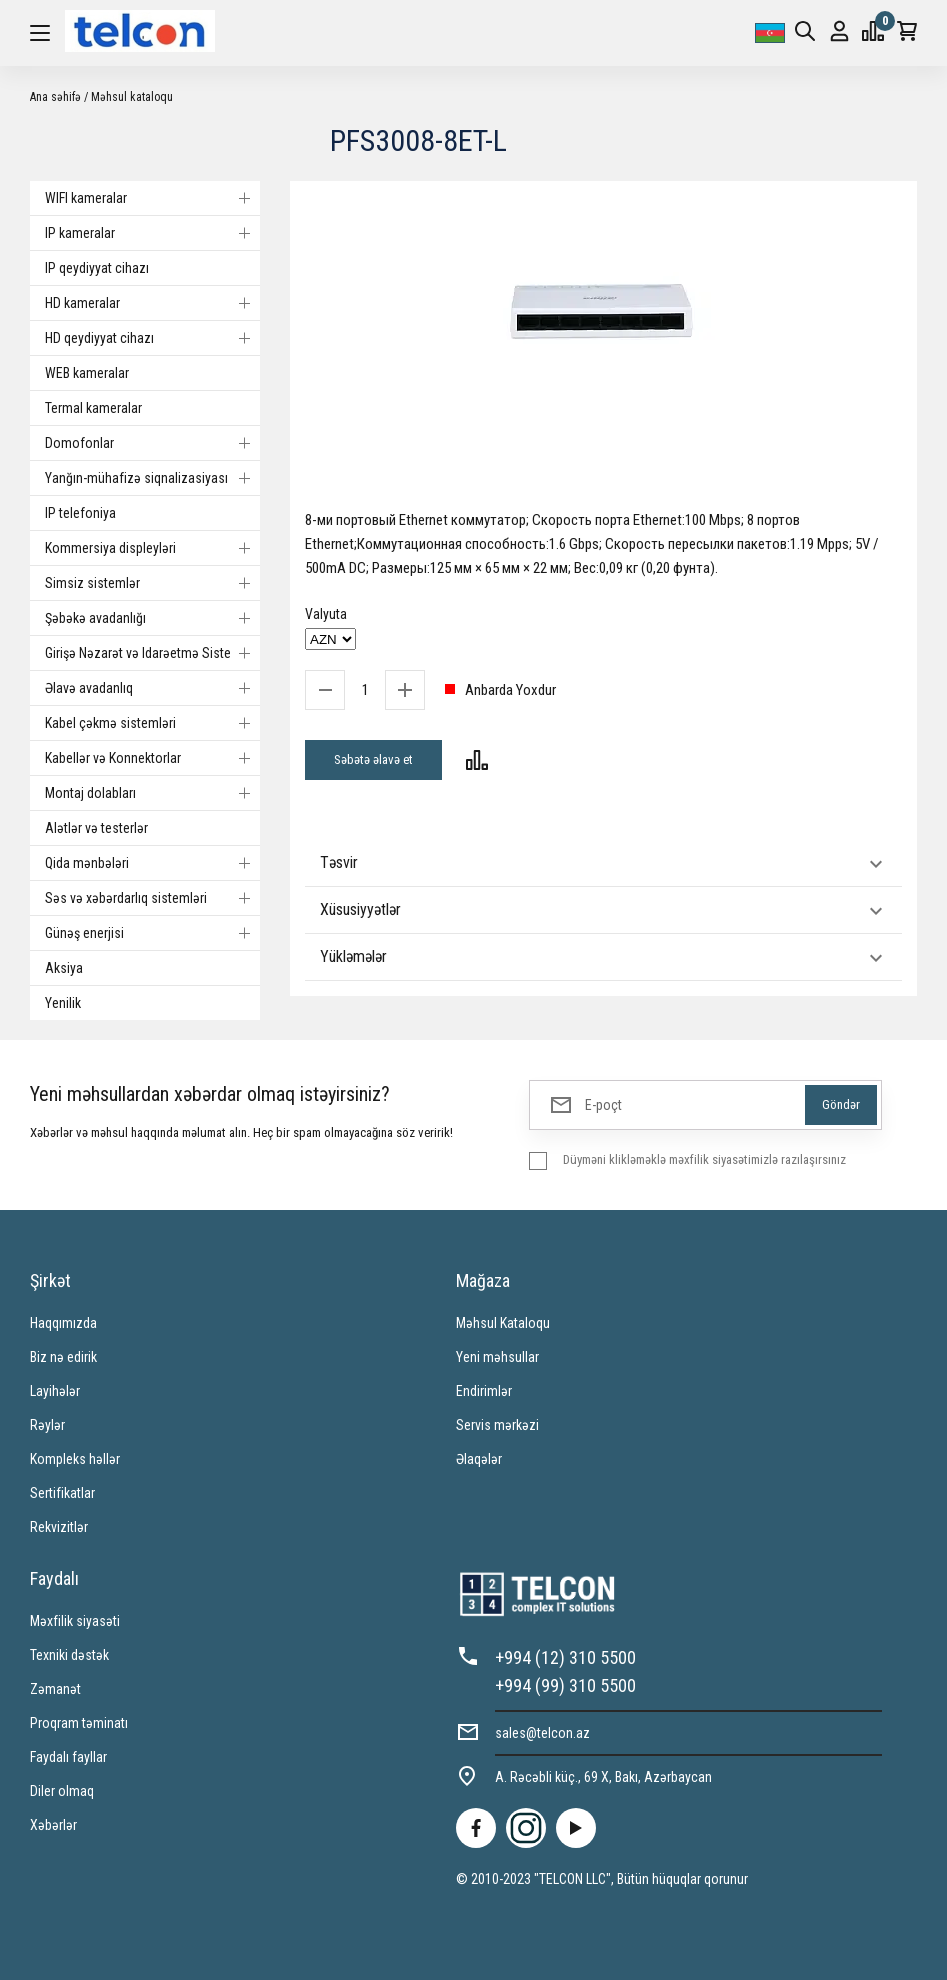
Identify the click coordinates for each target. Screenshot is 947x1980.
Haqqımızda (63, 1323)
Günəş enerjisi (152, 933)
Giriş (839, 31)
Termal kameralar (93, 408)
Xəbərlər (53, 1825)
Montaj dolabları (152, 793)
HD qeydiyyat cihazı (152, 338)
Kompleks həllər (75, 1459)
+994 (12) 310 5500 (565, 1657)
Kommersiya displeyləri (152, 548)
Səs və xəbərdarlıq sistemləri (152, 898)
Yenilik (63, 1003)
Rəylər (47, 1425)
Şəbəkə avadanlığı (152, 618)
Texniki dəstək (69, 1655)
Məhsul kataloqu (132, 97)
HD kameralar (152, 303)
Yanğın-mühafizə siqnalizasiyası (152, 478)
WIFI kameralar (152, 198)
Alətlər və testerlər (96, 828)
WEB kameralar (87, 373)
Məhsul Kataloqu (503, 1323)
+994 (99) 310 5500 (565, 1685)
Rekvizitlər (59, 1527)
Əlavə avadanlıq (152, 688)
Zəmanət (55, 1689)
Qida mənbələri (152, 863)
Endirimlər (484, 1391)
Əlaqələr (479, 1459)
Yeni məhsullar (497, 1357)
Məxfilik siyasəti (75, 1621)
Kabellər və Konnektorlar (152, 758)
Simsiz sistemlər (152, 583)
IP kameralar (152, 233)
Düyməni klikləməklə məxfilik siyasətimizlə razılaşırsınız (704, 1159)
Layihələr (55, 1391)
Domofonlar (152, 443)
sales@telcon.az (542, 1733)
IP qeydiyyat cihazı (97, 268)
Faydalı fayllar (68, 1757)
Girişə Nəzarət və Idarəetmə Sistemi (152, 653)
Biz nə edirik (63, 1357)
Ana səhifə (55, 97)
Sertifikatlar (62, 1493)
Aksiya (64, 968)
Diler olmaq (62, 1791)
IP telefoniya (80, 513)
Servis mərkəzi (497, 1425)
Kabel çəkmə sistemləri (152, 723)
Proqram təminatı (79, 1723)
